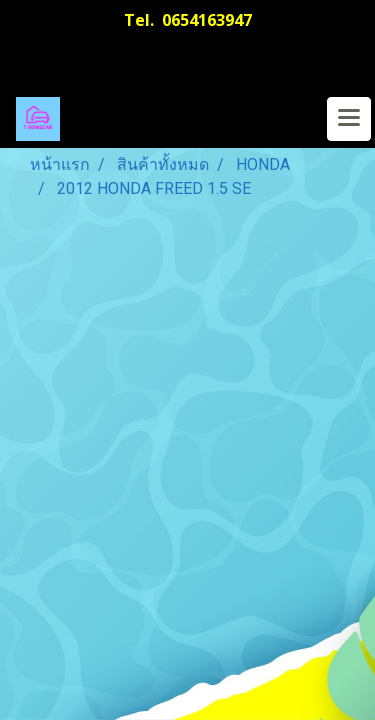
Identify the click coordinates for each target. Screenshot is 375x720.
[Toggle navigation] (349, 119)
